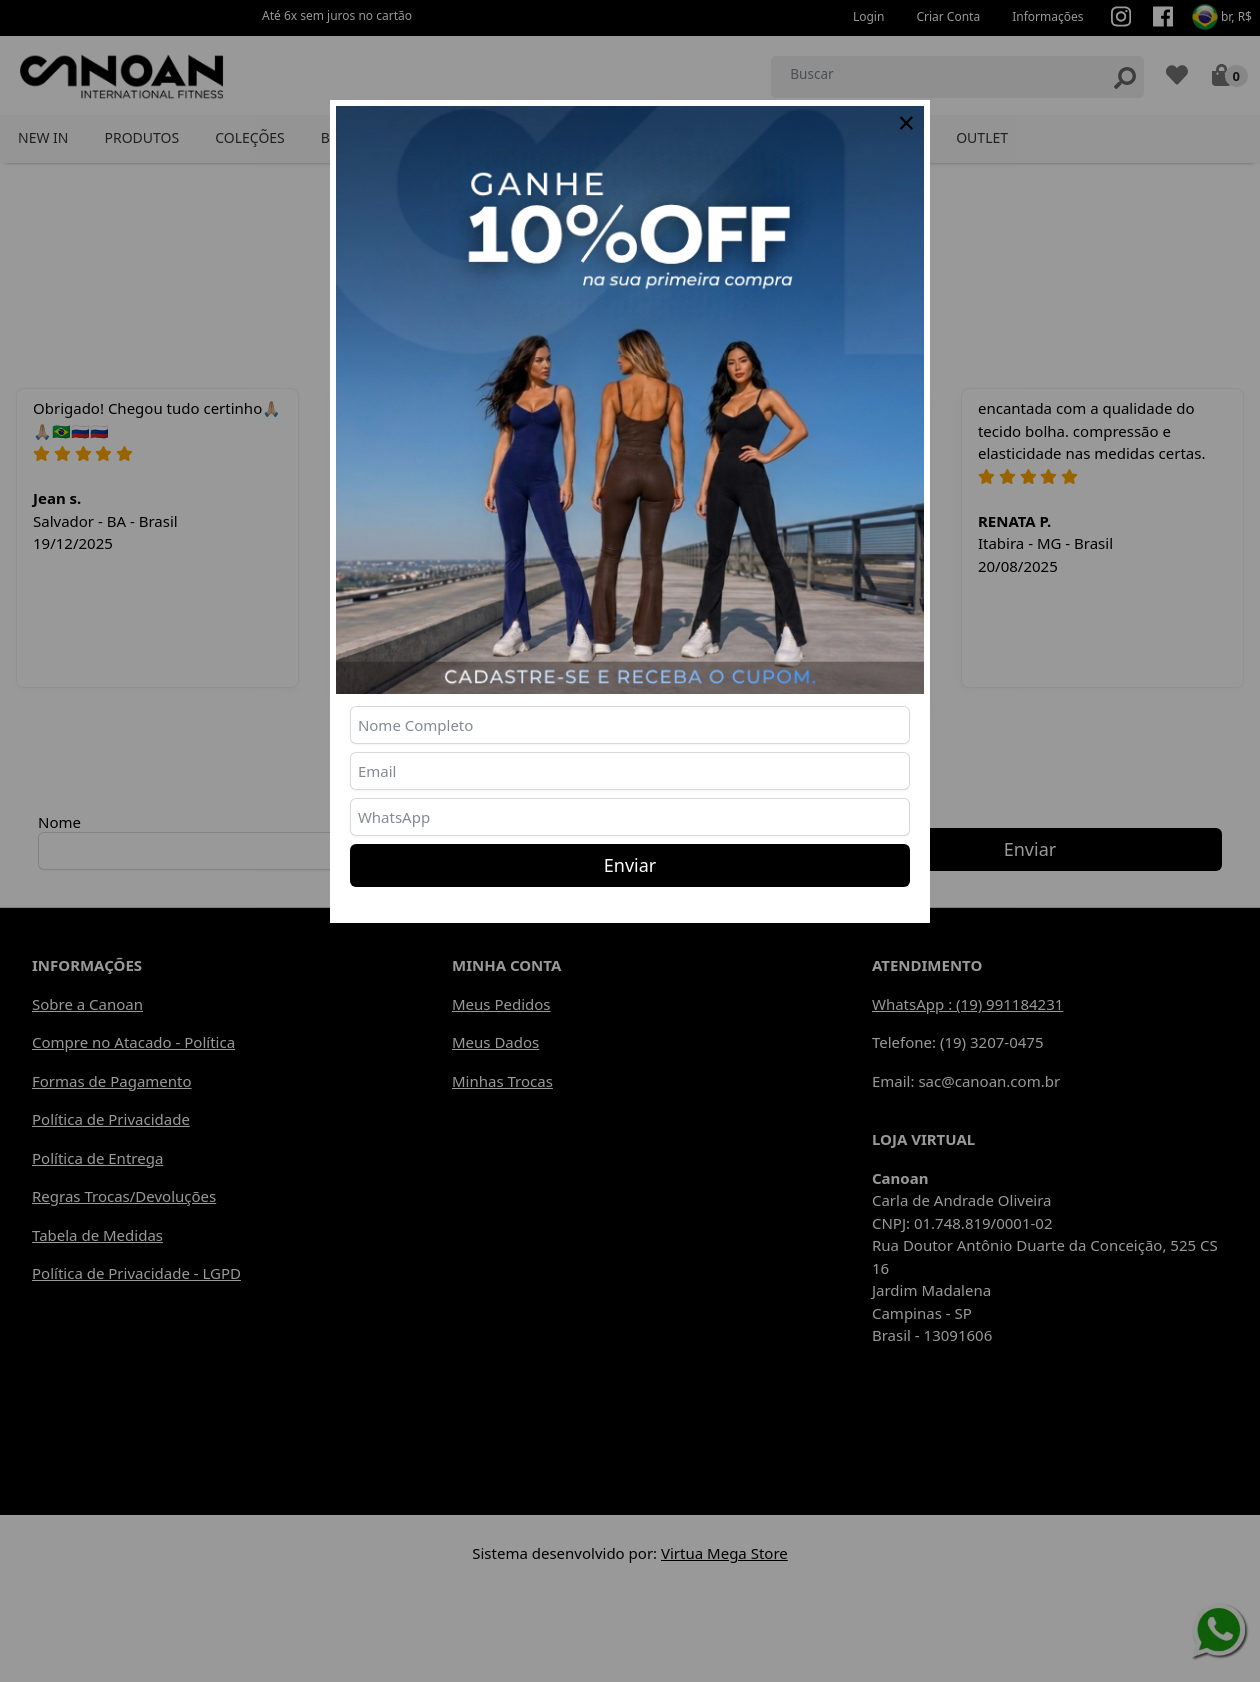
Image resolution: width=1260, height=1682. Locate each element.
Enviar (630, 865)
